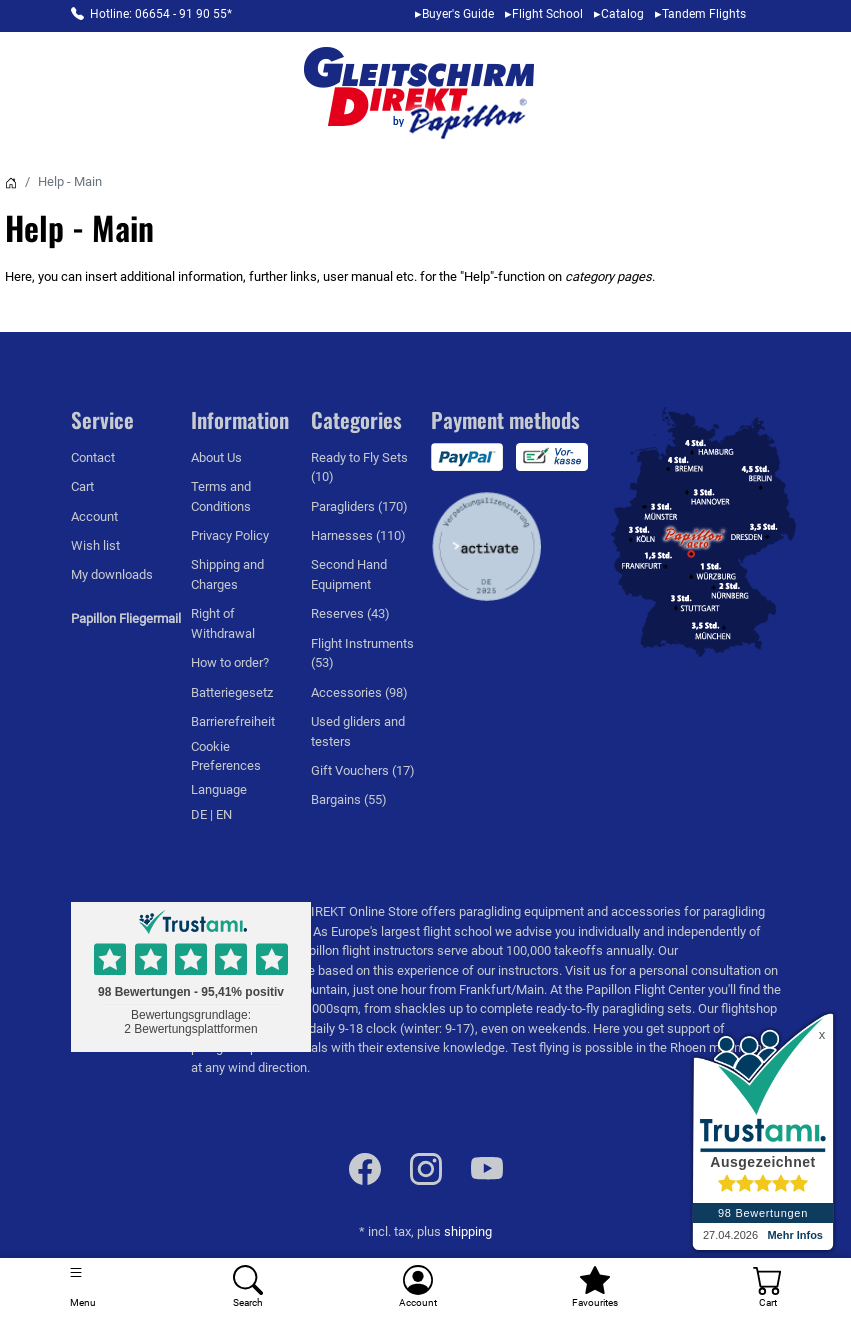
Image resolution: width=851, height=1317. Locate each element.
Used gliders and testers (358, 731)
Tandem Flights (704, 14)
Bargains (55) (349, 799)
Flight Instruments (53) (362, 653)
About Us (216, 457)
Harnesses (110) (358, 535)
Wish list (95, 545)
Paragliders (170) (359, 506)
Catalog (622, 14)
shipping (468, 1231)
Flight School (547, 14)
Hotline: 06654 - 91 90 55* (161, 14)
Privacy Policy (230, 535)
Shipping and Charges (227, 574)
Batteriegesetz (232, 692)
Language (219, 789)
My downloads (112, 574)
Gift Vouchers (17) (363, 770)
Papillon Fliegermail (126, 618)
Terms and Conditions (221, 496)
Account (94, 516)
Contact (93, 457)
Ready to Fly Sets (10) (359, 467)
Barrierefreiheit (233, 721)
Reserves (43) (350, 613)
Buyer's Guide (458, 14)
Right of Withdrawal (223, 623)
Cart (82, 486)
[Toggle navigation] (82, 1287)
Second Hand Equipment (349, 574)
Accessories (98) (359, 692)
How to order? (230, 662)
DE (200, 814)
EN (224, 814)
